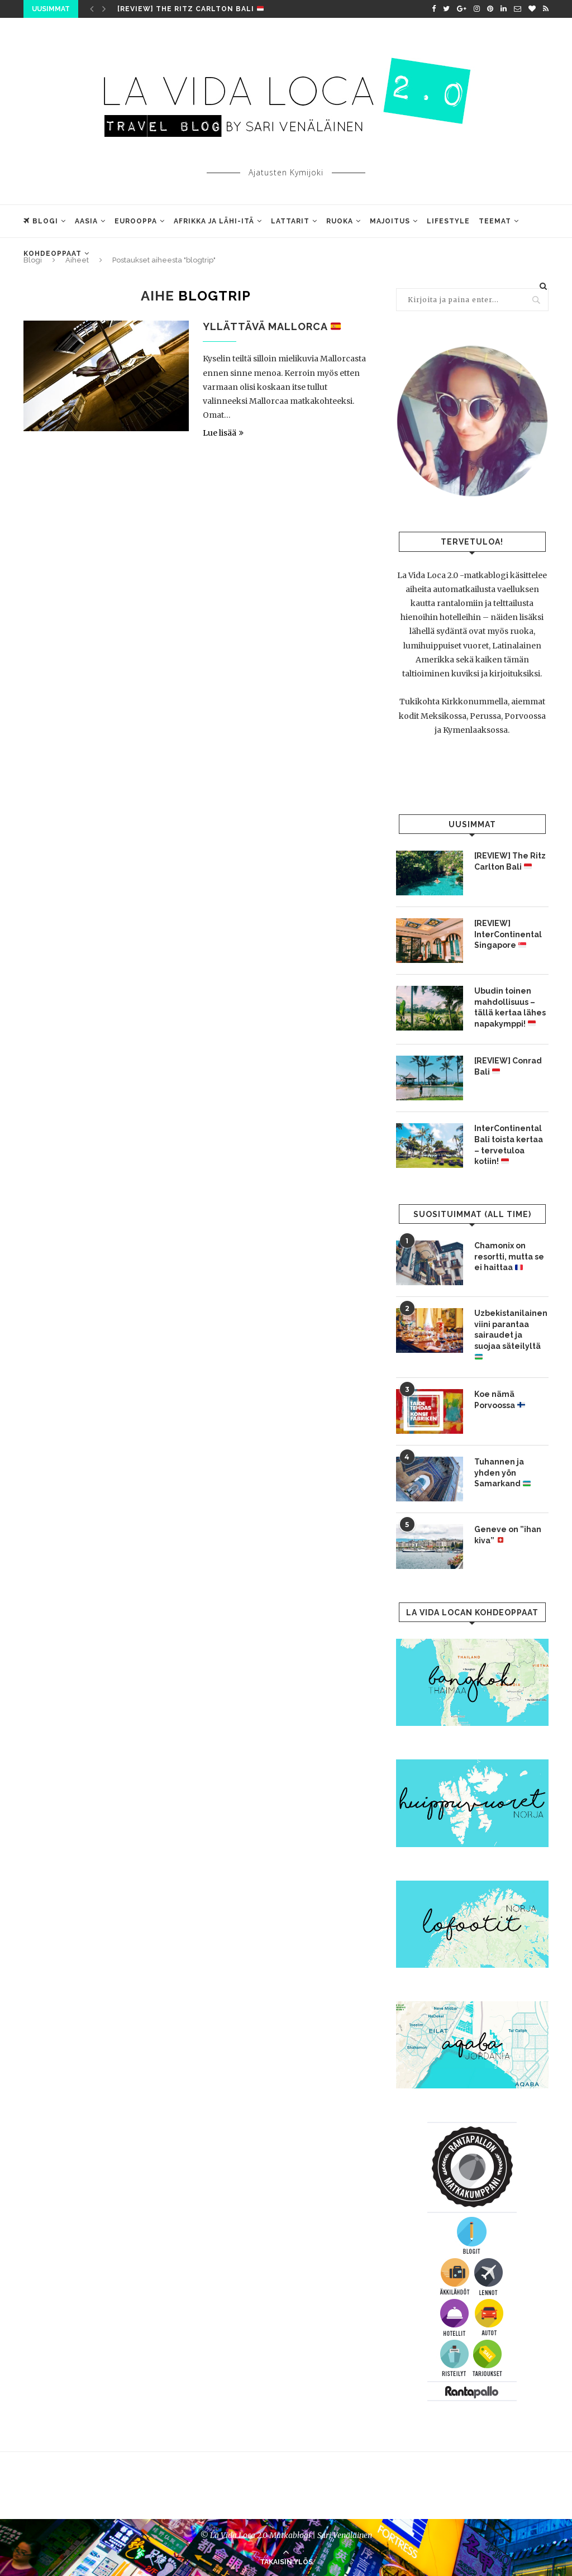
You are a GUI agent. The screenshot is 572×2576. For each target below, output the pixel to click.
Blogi (40, 221)
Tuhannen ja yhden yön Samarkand (502, 1472)
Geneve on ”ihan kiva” (507, 1535)
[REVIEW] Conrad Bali (508, 1066)
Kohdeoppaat (52, 253)
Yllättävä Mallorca (272, 326)
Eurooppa (136, 221)
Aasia (86, 221)
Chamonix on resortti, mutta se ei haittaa (509, 1256)
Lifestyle (448, 221)
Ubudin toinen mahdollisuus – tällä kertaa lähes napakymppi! (510, 1007)
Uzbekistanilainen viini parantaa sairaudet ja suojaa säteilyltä (510, 1335)
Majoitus (390, 221)
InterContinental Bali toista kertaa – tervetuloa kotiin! (508, 1145)
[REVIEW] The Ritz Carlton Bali (190, 9)
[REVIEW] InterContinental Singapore (508, 934)
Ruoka (339, 221)
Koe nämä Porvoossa (499, 1400)
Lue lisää (223, 433)
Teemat (495, 221)
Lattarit (290, 221)
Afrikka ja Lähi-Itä (214, 221)
